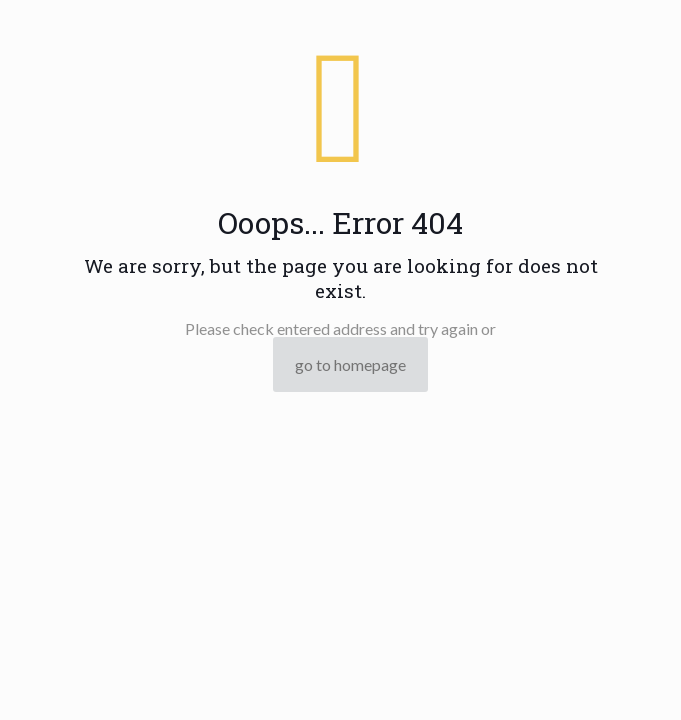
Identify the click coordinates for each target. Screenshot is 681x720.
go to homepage (350, 364)
